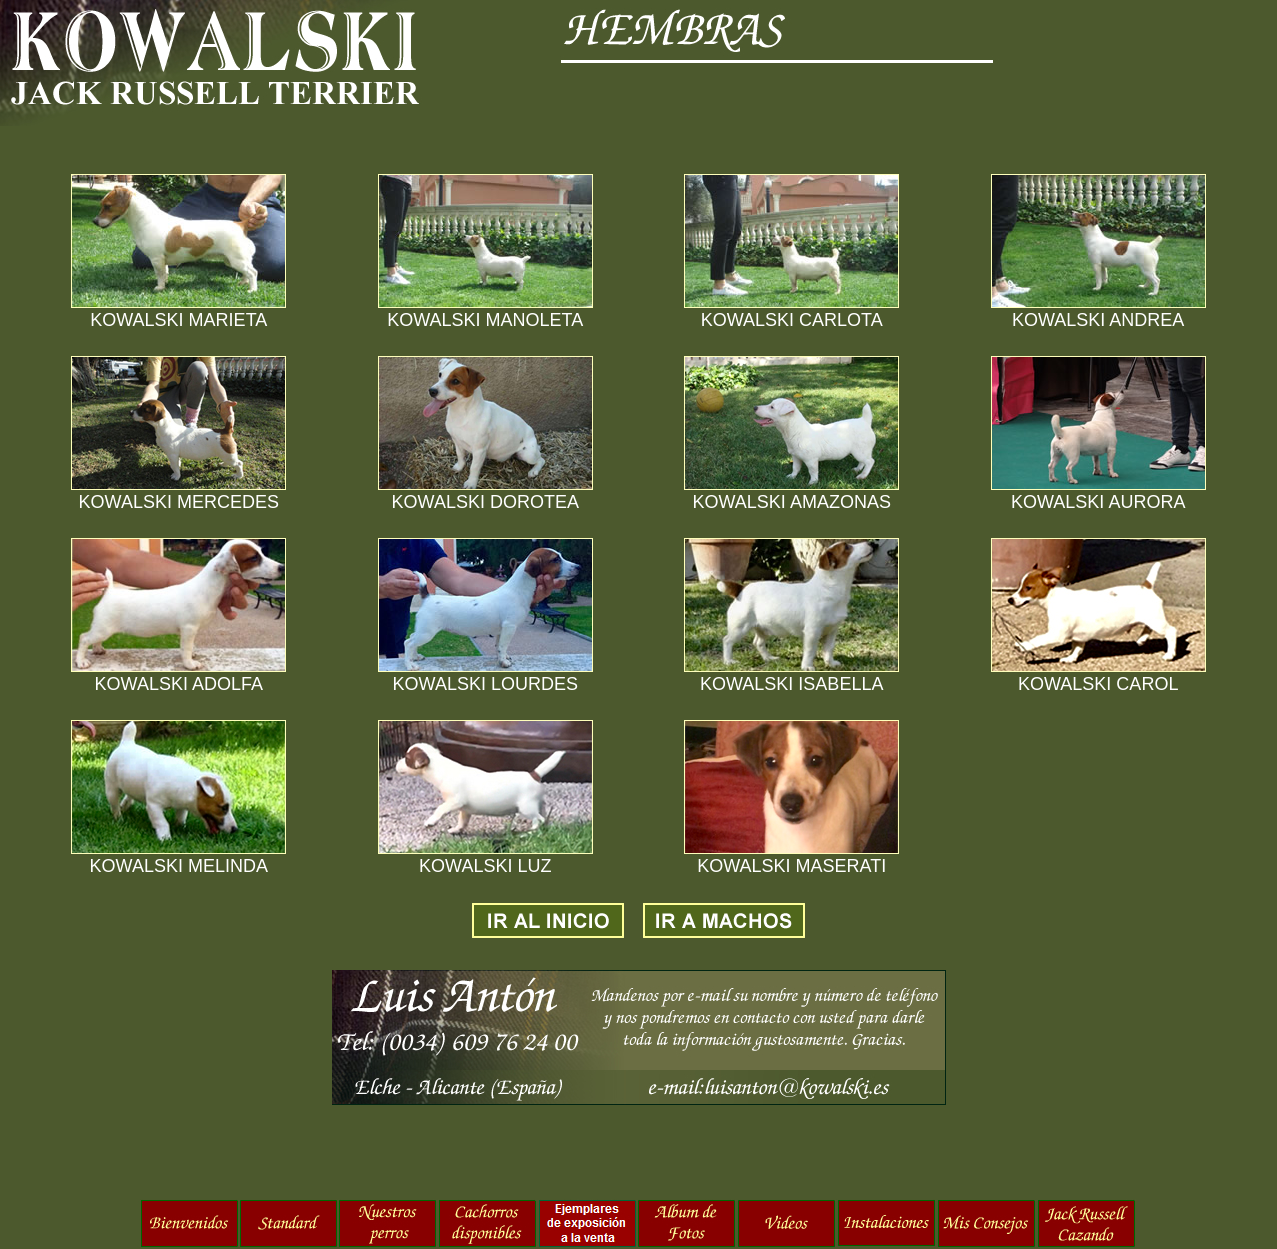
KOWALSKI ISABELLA (791, 684)
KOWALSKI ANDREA (1098, 320)
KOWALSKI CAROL (1098, 684)
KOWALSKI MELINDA (179, 866)
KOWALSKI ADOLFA (179, 684)
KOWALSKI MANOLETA (485, 320)
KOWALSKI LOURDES (485, 684)
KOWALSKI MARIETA (178, 320)
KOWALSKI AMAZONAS (792, 502)
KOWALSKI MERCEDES (179, 502)
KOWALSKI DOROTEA (485, 502)
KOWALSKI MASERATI (791, 866)
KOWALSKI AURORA (1098, 502)
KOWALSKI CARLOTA (792, 320)
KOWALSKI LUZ (485, 866)
